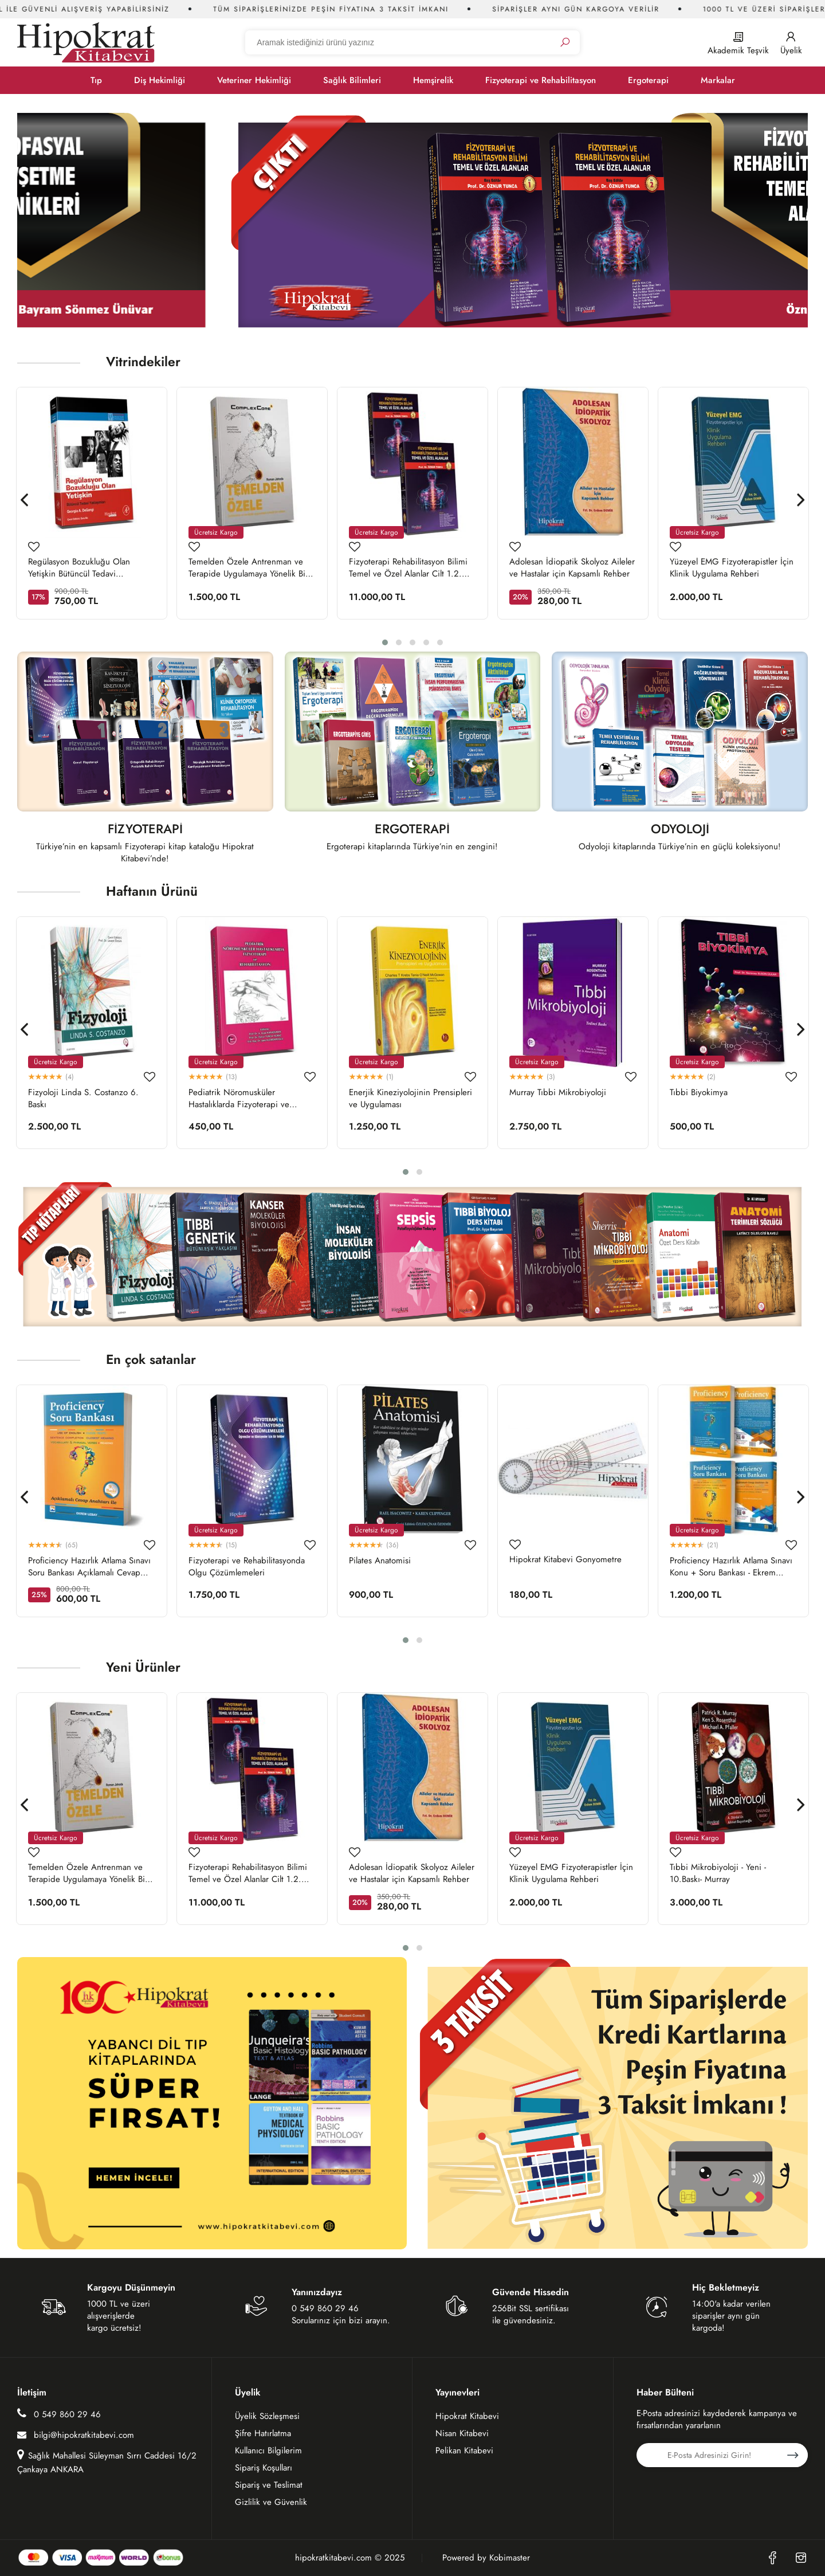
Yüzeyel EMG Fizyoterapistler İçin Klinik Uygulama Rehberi (731, 568)
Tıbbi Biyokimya (699, 1093)
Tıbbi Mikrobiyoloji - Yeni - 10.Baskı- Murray (718, 1873)
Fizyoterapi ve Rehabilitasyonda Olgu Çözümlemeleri (246, 1567)
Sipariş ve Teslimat (268, 2485)
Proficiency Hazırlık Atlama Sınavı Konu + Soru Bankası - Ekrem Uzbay (731, 1567)
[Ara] (565, 42)
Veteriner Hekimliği (254, 80)
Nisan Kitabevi (462, 2433)
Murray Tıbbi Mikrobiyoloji (557, 1093)
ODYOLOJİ (680, 830)
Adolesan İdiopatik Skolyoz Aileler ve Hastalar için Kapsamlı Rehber (572, 568)
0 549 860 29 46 (59, 2414)
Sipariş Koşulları (263, 2467)
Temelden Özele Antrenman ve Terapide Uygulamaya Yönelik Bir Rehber (248, 568)
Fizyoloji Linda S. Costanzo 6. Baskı (83, 1099)
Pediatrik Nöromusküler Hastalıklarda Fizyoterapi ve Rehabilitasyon (238, 1099)
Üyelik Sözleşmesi (267, 2416)
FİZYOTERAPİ (145, 830)
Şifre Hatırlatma (263, 2433)
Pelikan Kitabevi (464, 2450)
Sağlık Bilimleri (352, 80)
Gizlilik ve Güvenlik (271, 2502)
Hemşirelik (433, 80)
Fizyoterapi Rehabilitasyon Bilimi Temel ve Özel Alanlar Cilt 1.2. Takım (408, 568)
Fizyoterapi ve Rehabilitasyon (540, 80)
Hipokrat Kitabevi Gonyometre (565, 1560)
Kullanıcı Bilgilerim (268, 2450)
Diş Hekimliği (159, 80)
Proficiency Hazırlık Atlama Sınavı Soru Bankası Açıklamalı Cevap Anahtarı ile (89, 1567)
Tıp (96, 80)
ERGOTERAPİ (412, 830)
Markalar (718, 80)
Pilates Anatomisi (380, 1561)
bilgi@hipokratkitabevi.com (75, 2435)
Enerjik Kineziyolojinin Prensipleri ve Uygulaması (410, 1099)
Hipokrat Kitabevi (467, 2416)
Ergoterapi (648, 80)
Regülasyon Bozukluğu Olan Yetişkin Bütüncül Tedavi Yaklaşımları (79, 568)
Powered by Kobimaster (486, 2558)
